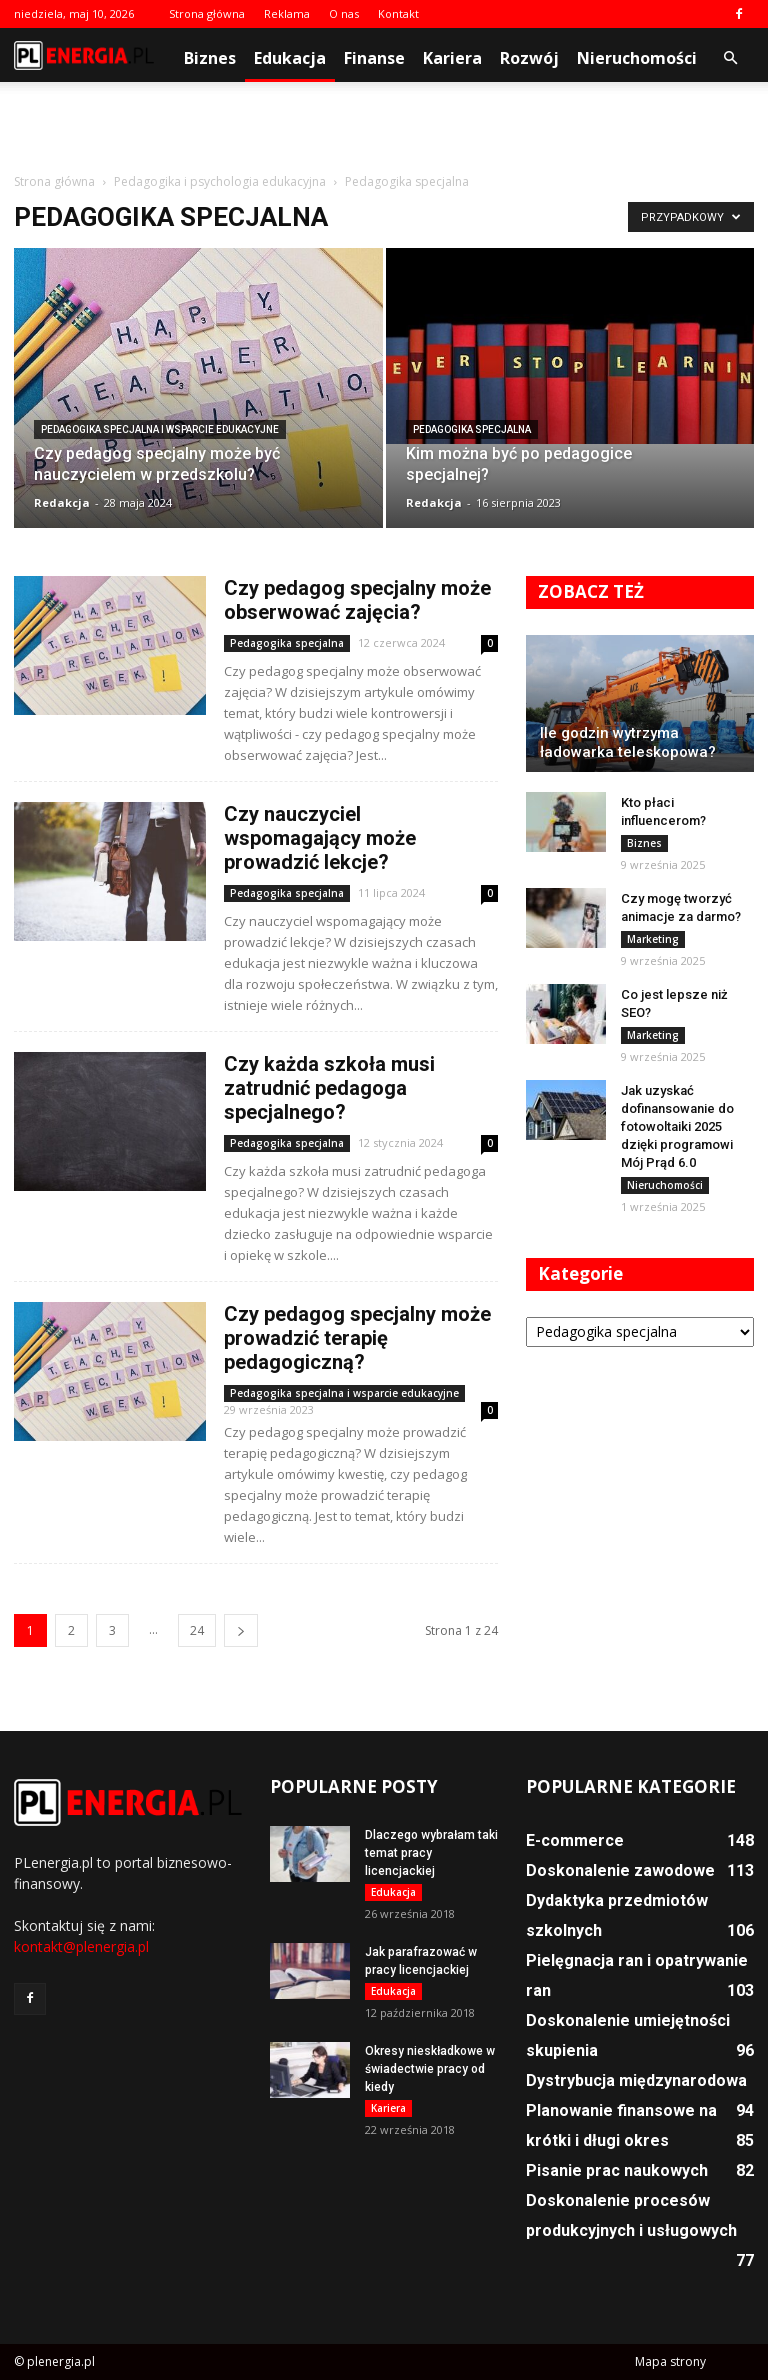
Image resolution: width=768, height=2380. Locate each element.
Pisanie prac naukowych (617, 2170)
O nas (344, 13)
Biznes (210, 58)
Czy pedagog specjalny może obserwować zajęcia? (357, 600)
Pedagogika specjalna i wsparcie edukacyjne (160, 429)
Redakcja (62, 502)
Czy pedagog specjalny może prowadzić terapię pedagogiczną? (357, 1338)
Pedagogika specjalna (472, 429)
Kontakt (398, 13)
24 (197, 1630)
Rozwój (529, 58)
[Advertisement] (384, 126)
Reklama (287, 13)
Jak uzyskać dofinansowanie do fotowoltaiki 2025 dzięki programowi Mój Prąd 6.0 (677, 1126)
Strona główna (207, 13)
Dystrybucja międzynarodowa (636, 2080)
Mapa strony (670, 2361)
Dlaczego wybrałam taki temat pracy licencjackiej (431, 1853)
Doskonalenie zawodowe (620, 1870)
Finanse (374, 58)
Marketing (653, 939)
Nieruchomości (637, 58)
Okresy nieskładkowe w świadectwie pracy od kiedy (430, 2069)
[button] (730, 58)
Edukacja (290, 58)
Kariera (452, 58)
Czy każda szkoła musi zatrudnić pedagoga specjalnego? (329, 1088)
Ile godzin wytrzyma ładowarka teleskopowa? (628, 742)
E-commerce (575, 1840)
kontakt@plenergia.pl (81, 1946)
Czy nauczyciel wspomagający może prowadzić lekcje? (320, 838)
